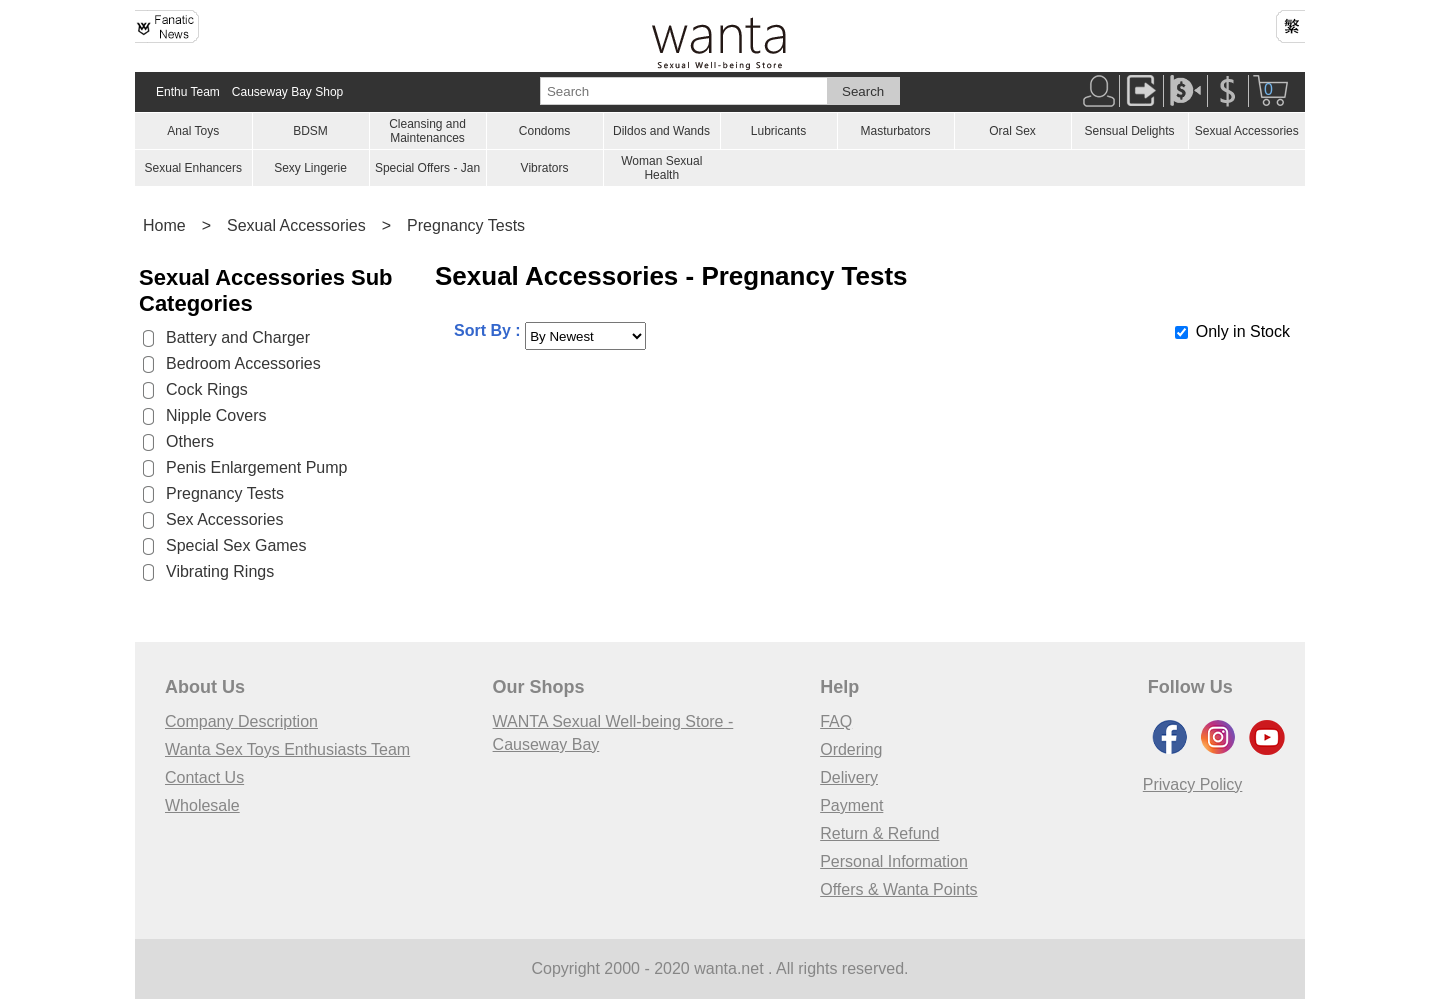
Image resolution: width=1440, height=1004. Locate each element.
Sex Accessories (224, 519)
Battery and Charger (238, 337)
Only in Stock (1243, 331)
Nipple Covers (216, 415)
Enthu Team (188, 92)
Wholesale (202, 805)
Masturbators (895, 131)
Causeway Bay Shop (287, 92)
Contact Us (204, 777)
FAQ (836, 721)
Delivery (849, 777)
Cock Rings (207, 389)
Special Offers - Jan (427, 168)
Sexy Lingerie (310, 168)
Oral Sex (1012, 131)
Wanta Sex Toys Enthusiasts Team (287, 749)
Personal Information (894, 861)
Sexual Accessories (1247, 131)
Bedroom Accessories (243, 363)
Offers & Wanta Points (898, 889)
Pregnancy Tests (466, 225)
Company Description (241, 721)
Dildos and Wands (661, 131)
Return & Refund (879, 833)
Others (190, 441)
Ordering (851, 749)
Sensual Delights (1129, 131)
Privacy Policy (1193, 784)
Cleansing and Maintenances (427, 131)
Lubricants (778, 131)
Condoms (544, 131)
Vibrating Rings (220, 571)
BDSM (310, 131)
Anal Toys (193, 131)
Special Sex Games (236, 545)
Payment (851, 805)
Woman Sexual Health (661, 168)
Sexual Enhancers (193, 168)
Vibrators (545, 168)
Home (164, 225)
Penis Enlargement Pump (256, 467)
